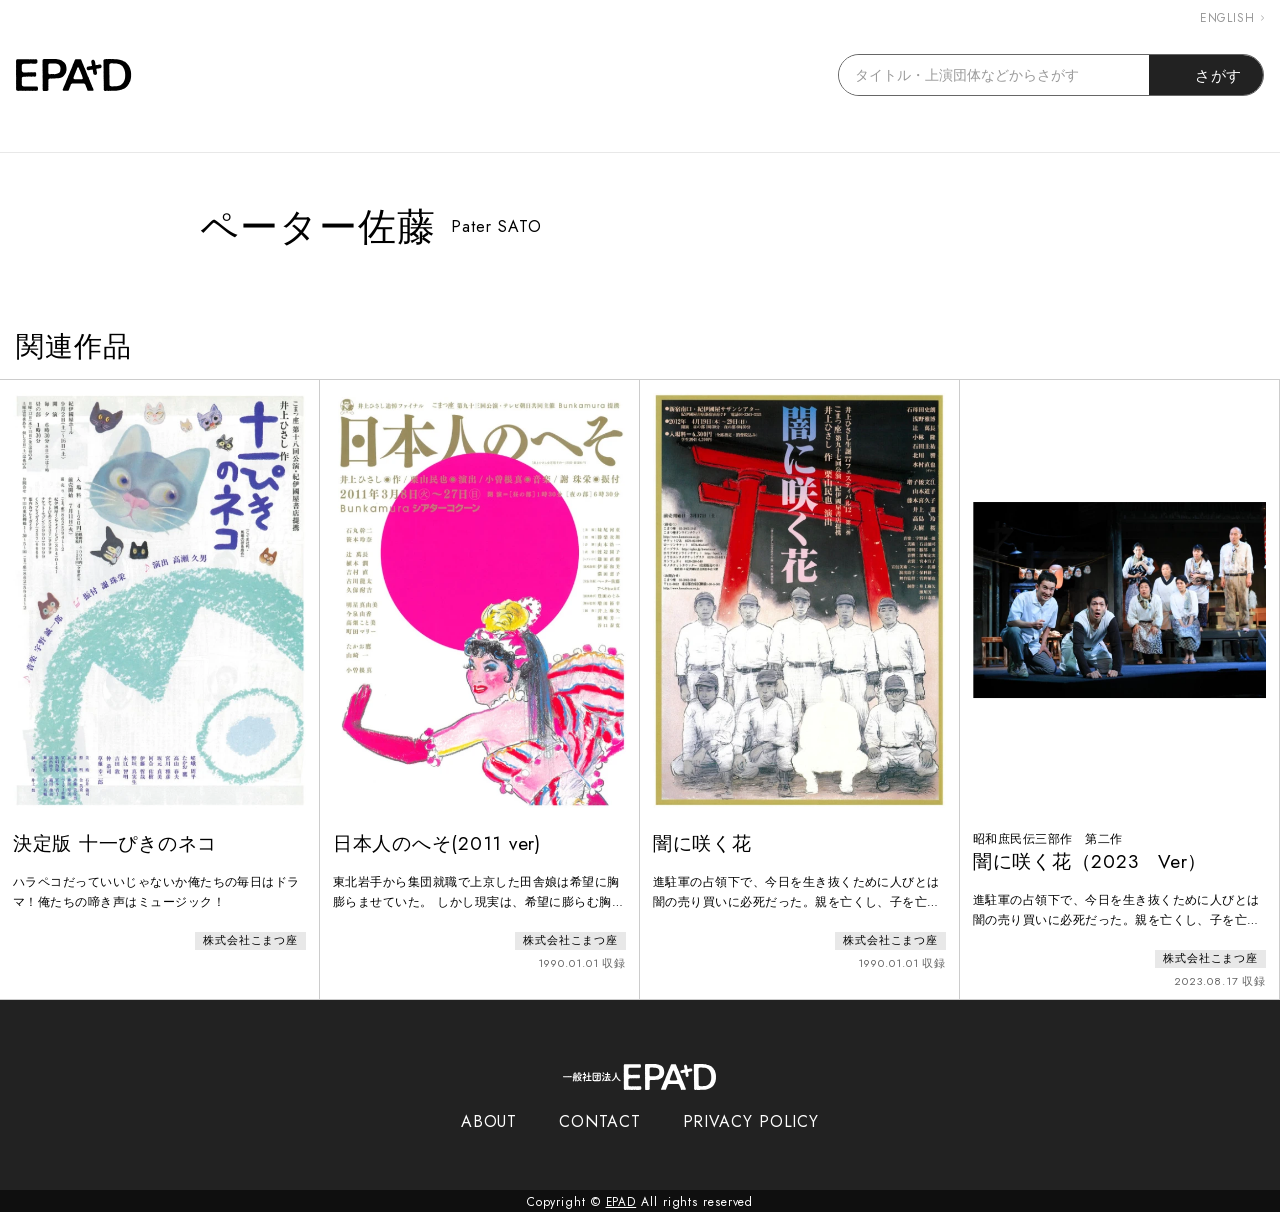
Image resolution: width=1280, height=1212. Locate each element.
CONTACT (599, 1119)
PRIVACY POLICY (751, 1119)
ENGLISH (1232, 18)
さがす (1206, 75)
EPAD (621, 1200)
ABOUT (489, 1119)
